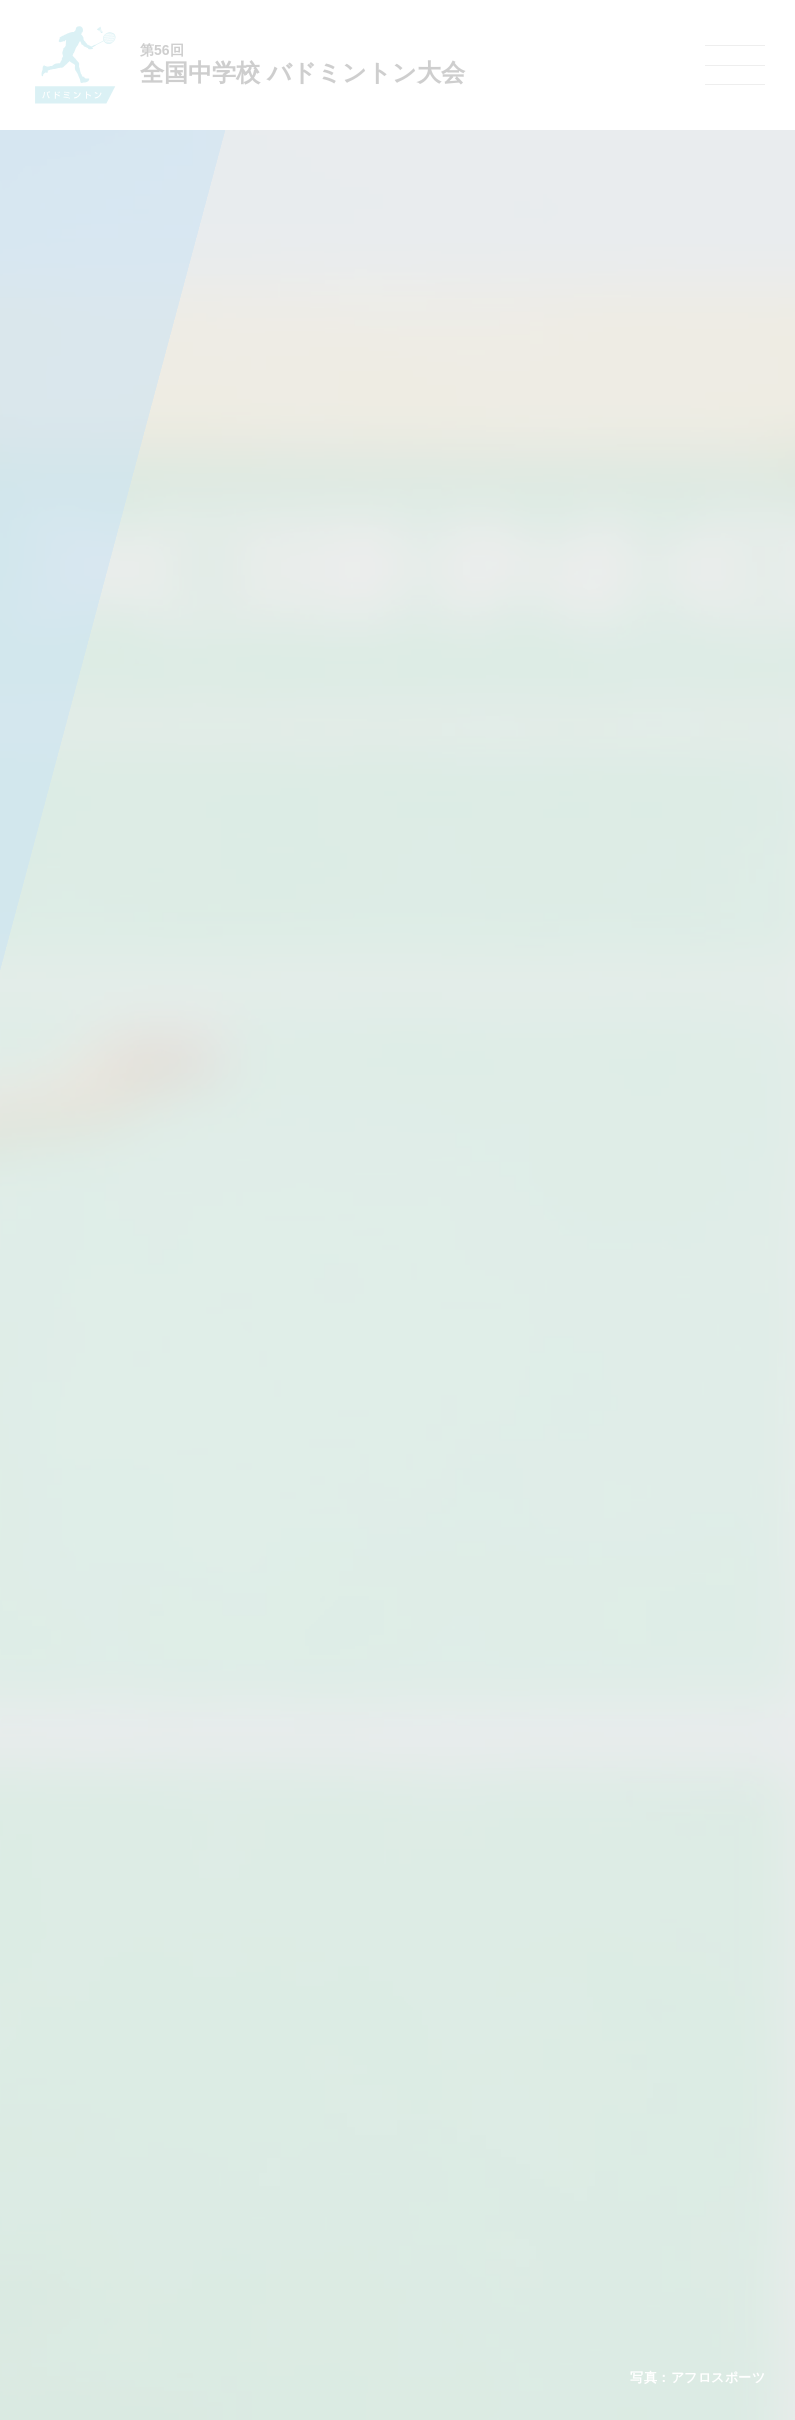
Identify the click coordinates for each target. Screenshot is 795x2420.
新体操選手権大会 (495, 2081)
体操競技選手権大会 (361, 2236)
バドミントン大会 (495, 2184)
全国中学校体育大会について (172, 2024)
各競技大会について (365, 2024)
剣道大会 (623, 2081)
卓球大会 (471, 2158)
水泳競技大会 (343, 2107)
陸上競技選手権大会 (361, 2081)
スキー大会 (629, 2158)
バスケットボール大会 (367, 2132)
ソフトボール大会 (495, 2210)
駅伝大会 (623, 2133)
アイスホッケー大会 (653, 2210)
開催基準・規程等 (136, 2107)
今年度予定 (118, 2081)
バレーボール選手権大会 (513, 2107)
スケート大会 (635, 2184)
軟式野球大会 (343, 2210)
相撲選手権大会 (641, 2107)
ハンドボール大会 (355, 2184)
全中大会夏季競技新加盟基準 (166, 2132)
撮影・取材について (142, 2158)
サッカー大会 (343, 2158)
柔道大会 (471, 2236)
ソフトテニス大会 (495, 2133)
